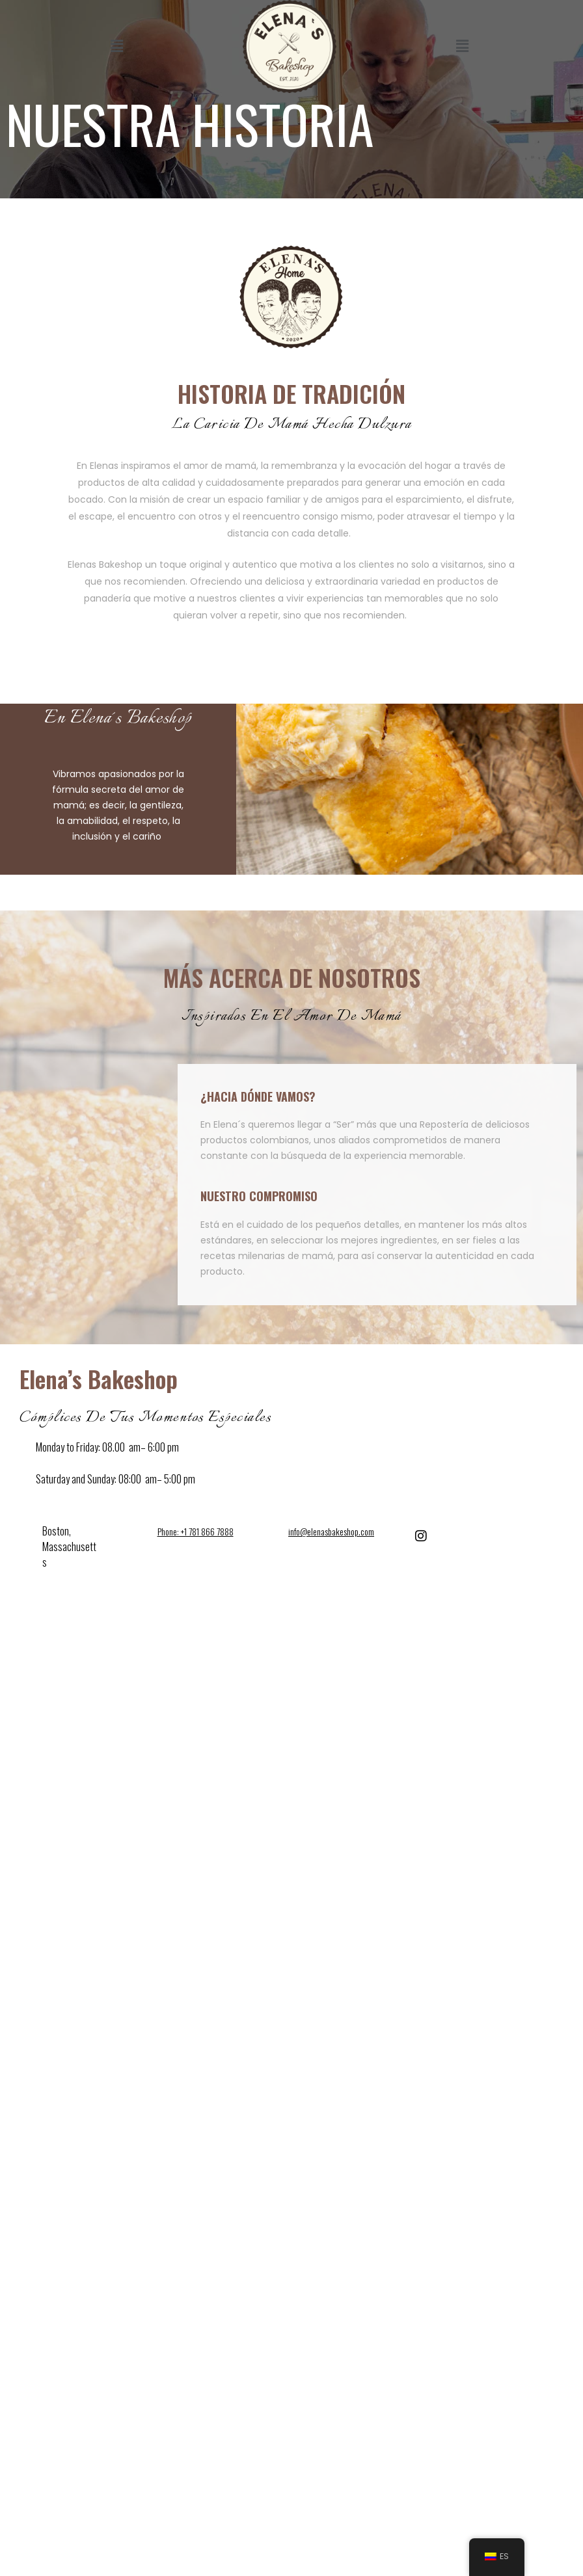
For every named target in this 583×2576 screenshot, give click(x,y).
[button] (116, 46)
